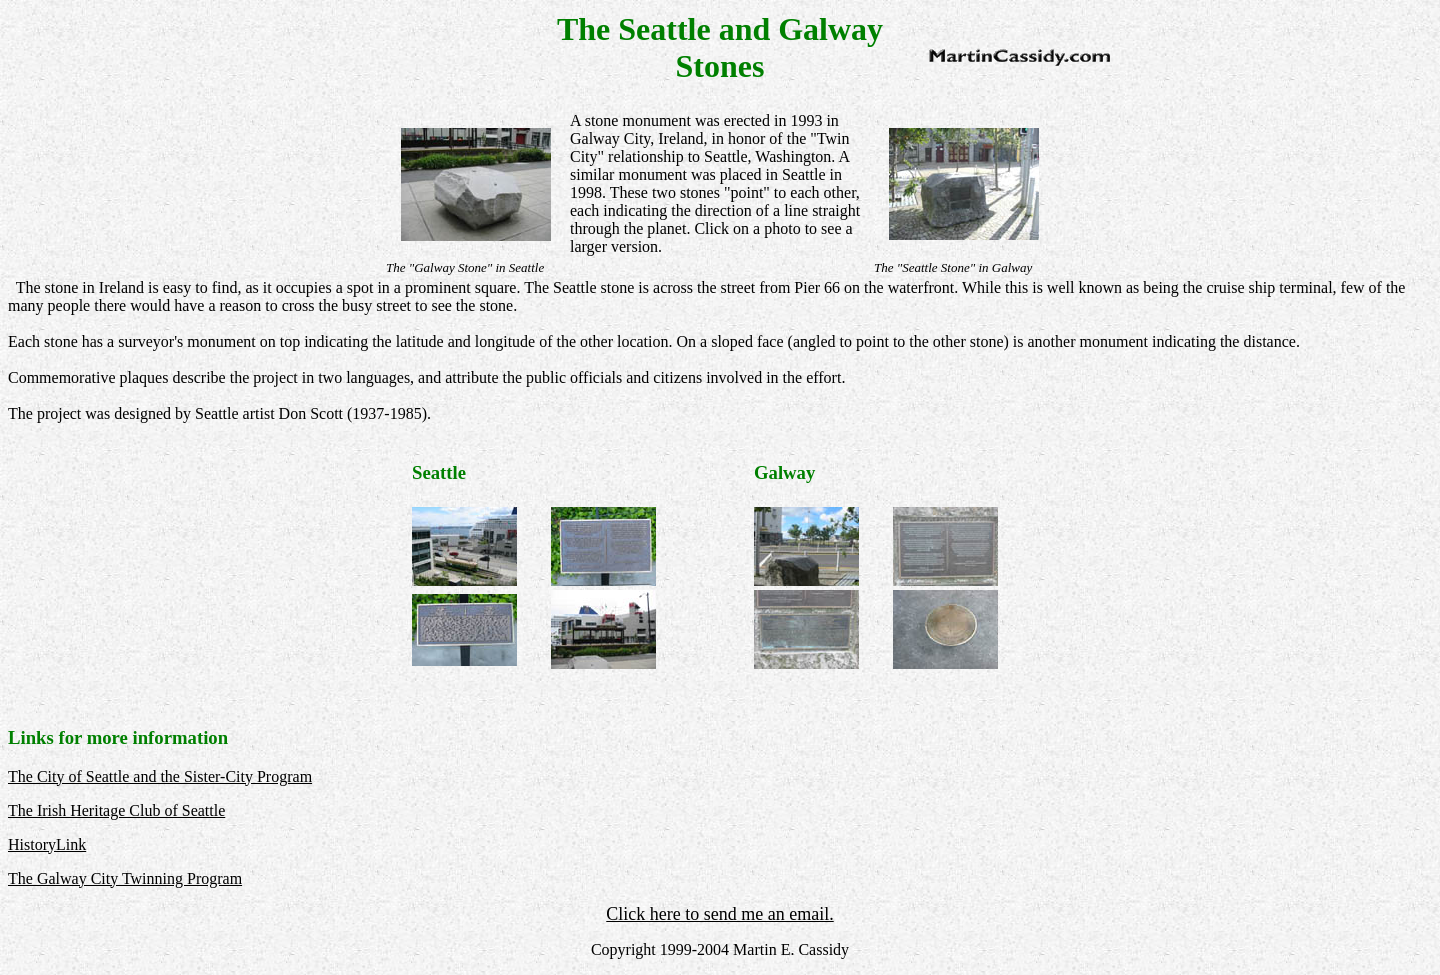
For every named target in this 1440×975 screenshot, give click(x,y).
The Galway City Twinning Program (125, 878)
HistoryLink (47, 844)
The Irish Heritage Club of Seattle (116, 810)
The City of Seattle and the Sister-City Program (160, 776)
